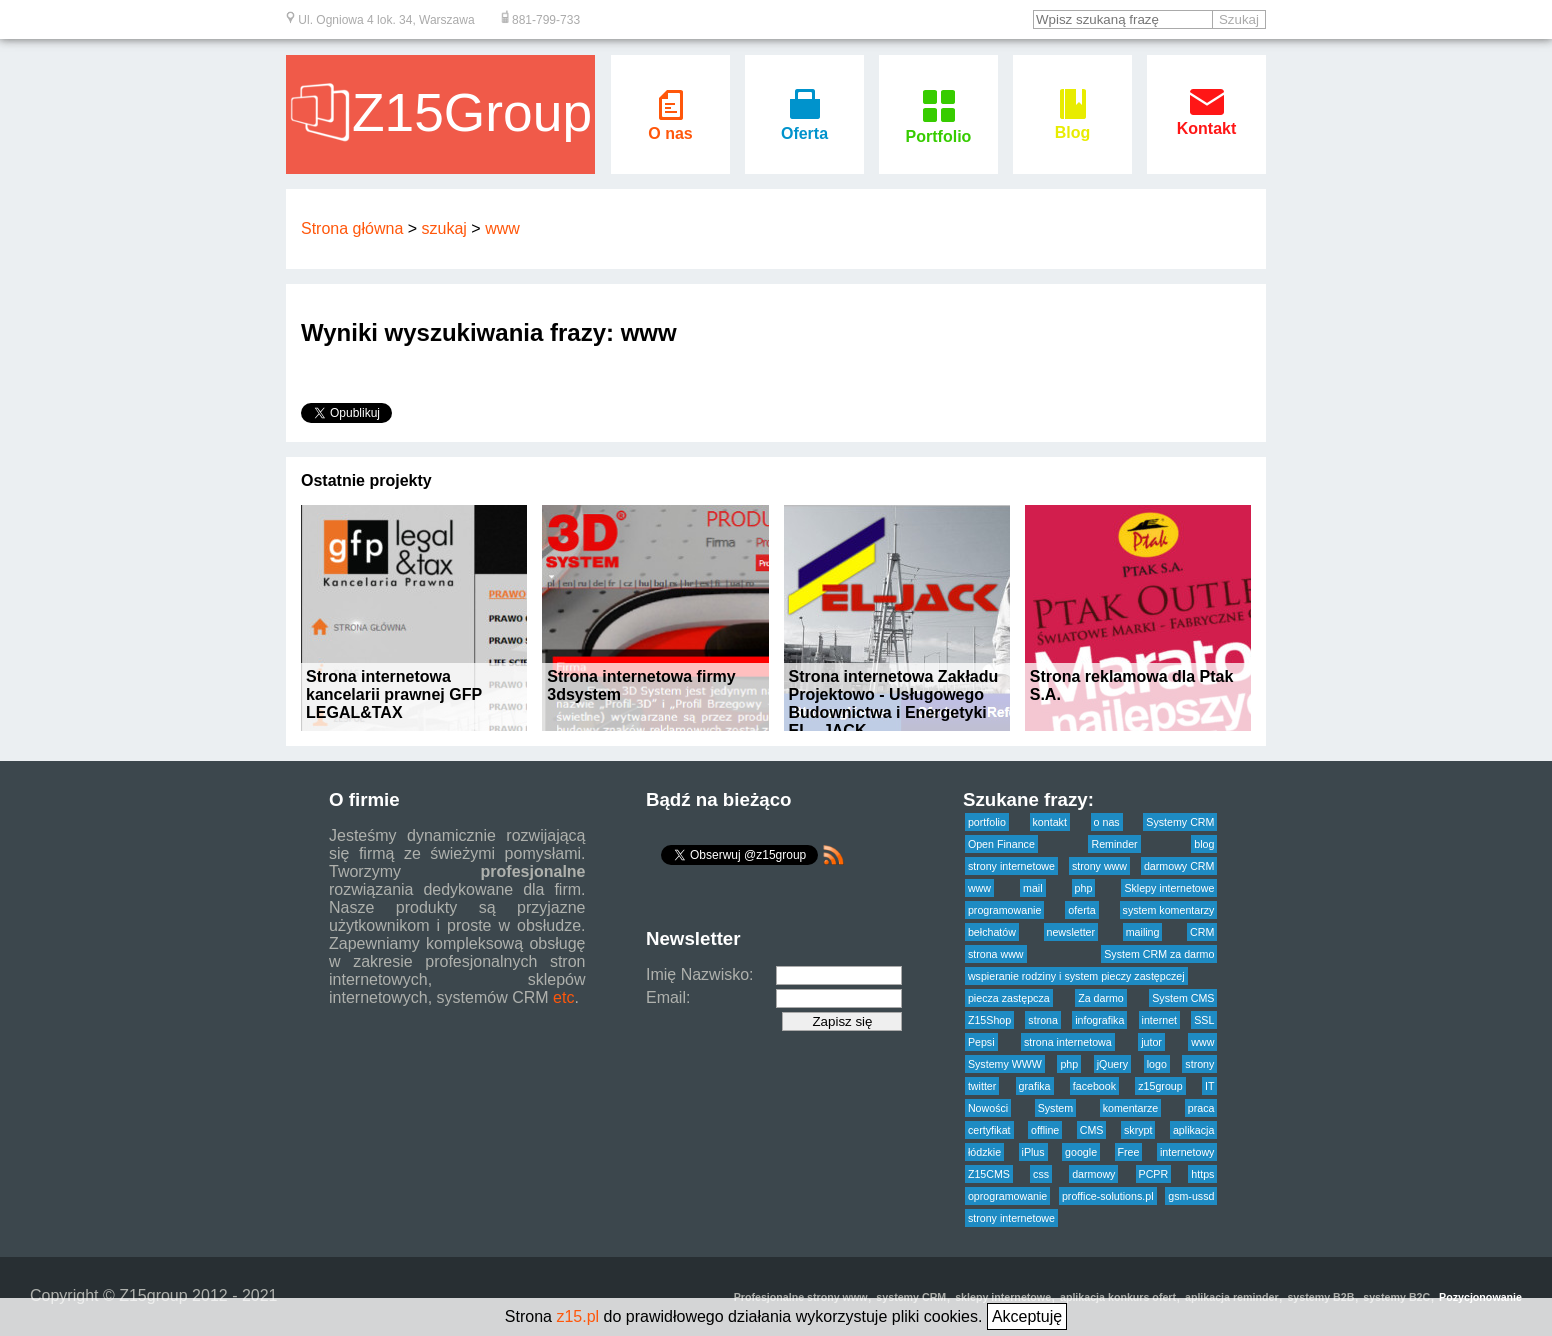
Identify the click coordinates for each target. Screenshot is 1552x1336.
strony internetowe (1011, 866)
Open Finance (1001, 844)
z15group (1160, 1086)
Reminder (1114, 844)
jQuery (1112, 1064)
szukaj (444, 228)
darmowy (1093, 1174)
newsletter (1071, 932)
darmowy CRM (1179, 866)
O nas (670, 124)
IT (1209, 1086)
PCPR (1154, 1174)
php (1084, 888)
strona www (996, 954)
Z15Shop (989, 1020)
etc (563, 997)
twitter (982, 1086)
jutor (1151, 1042)
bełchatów (992, 932)
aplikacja (1193, 1130)
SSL (1204, 1020)
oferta (1081, 910)
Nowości (988, 1108)
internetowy (1187, 1152)
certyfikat (989, 1130)
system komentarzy (1169, 910)
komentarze (1131, 1108)
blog (1204, 844)
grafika (1035, 1086)
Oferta (804, 124)
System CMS (1183, 998)
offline (1045, 1130)
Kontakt (1207, 119)
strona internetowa (1068, 1042)
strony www (1099, 866)
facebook (1094, 1086)
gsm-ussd (1191, 1196)
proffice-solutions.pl (1108, 1196)
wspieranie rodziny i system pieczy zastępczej (1076, 976)
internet (1160, 1020)
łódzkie (984, 1152)
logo (1157, 1064)
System (1056, 1108)
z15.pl (577, 1316)
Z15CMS (989, 1174)
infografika (1099, 1020)
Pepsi (981, 1042)
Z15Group (440, 112)
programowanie (1004, 910)
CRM (1202, 932)
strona (1043, 1020)
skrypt (1138, 1130)
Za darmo (1101, 998)
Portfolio (939, 127)
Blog (1073, 123)
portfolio (987, 822)
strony (1199, 1064)
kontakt (1050, 822)
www (502, 228)
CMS (1092, 1130)
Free (1129, 1152)
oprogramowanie (1007, 1196)
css (1041, 1174)
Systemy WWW (1005, 1064)
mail (1033, 888)
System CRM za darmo (1159, 954)
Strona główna (352, 228)
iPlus (1033, 1152)
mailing (1143, 932)
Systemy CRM (1180, 822)
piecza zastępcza (1009, 998)
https (1202, 1174)
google (1081, 1152)
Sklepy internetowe (1169, 888)
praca (1201, 1108)
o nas (1107, 822)
